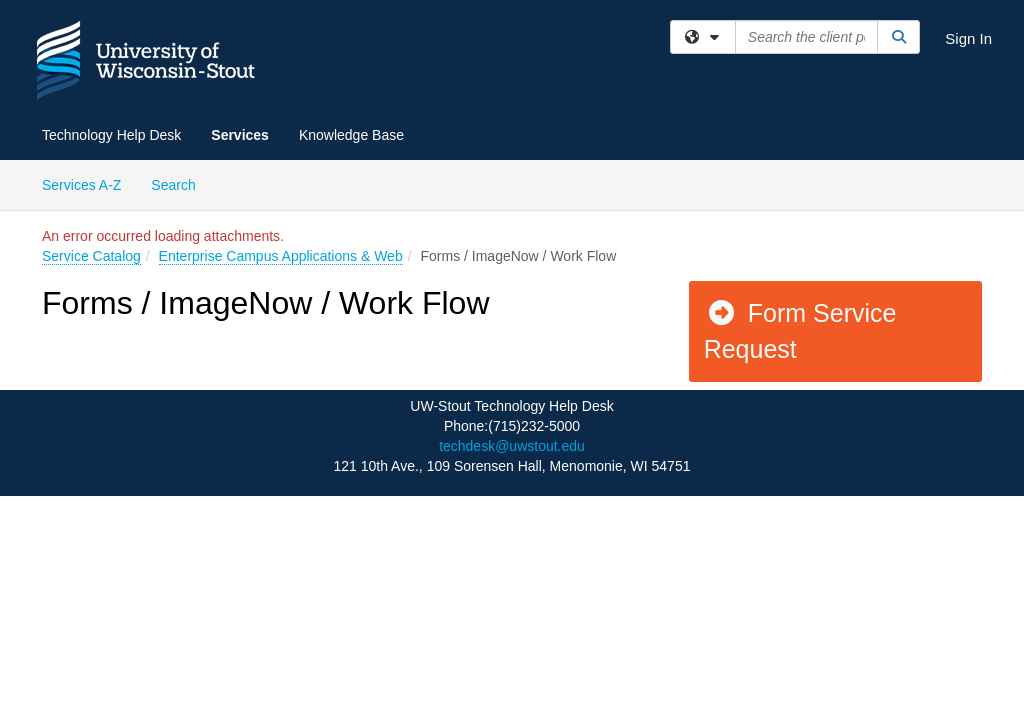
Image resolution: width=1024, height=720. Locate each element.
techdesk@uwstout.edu (512, 446)
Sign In (968, 38)
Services (240, 135)
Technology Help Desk (111, 135)
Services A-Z (81, 185)
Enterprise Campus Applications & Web (281, 256)
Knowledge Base (351, 135)
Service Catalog (91, 256)
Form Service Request (800, 331)
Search (180, 183)
